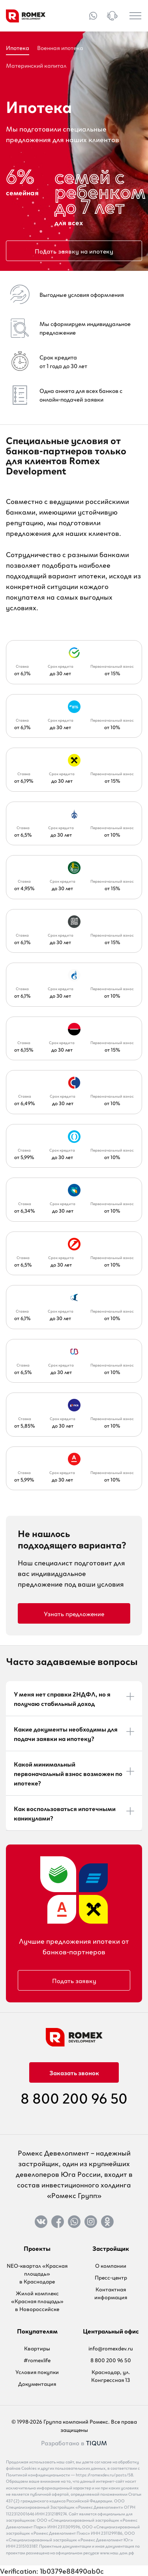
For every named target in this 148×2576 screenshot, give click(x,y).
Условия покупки (37, 2372)
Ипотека (17, 47)
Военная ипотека (60, 47)
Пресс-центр (111, 2277)
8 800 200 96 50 (74, 2097)
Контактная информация (110, 2293)
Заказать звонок (74, 2072)
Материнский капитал (36, 65)
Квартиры (37, 2348)
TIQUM (96, 2442)
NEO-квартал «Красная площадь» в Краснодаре (37, 2273)
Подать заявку (74, 1980)
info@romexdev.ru (110, 2348)
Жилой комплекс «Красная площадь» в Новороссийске (37, 2301)
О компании (110, 2265)
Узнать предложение (74, 1613)
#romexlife (37, 2360)
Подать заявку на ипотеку (74, 250)
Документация (37, 2383)
